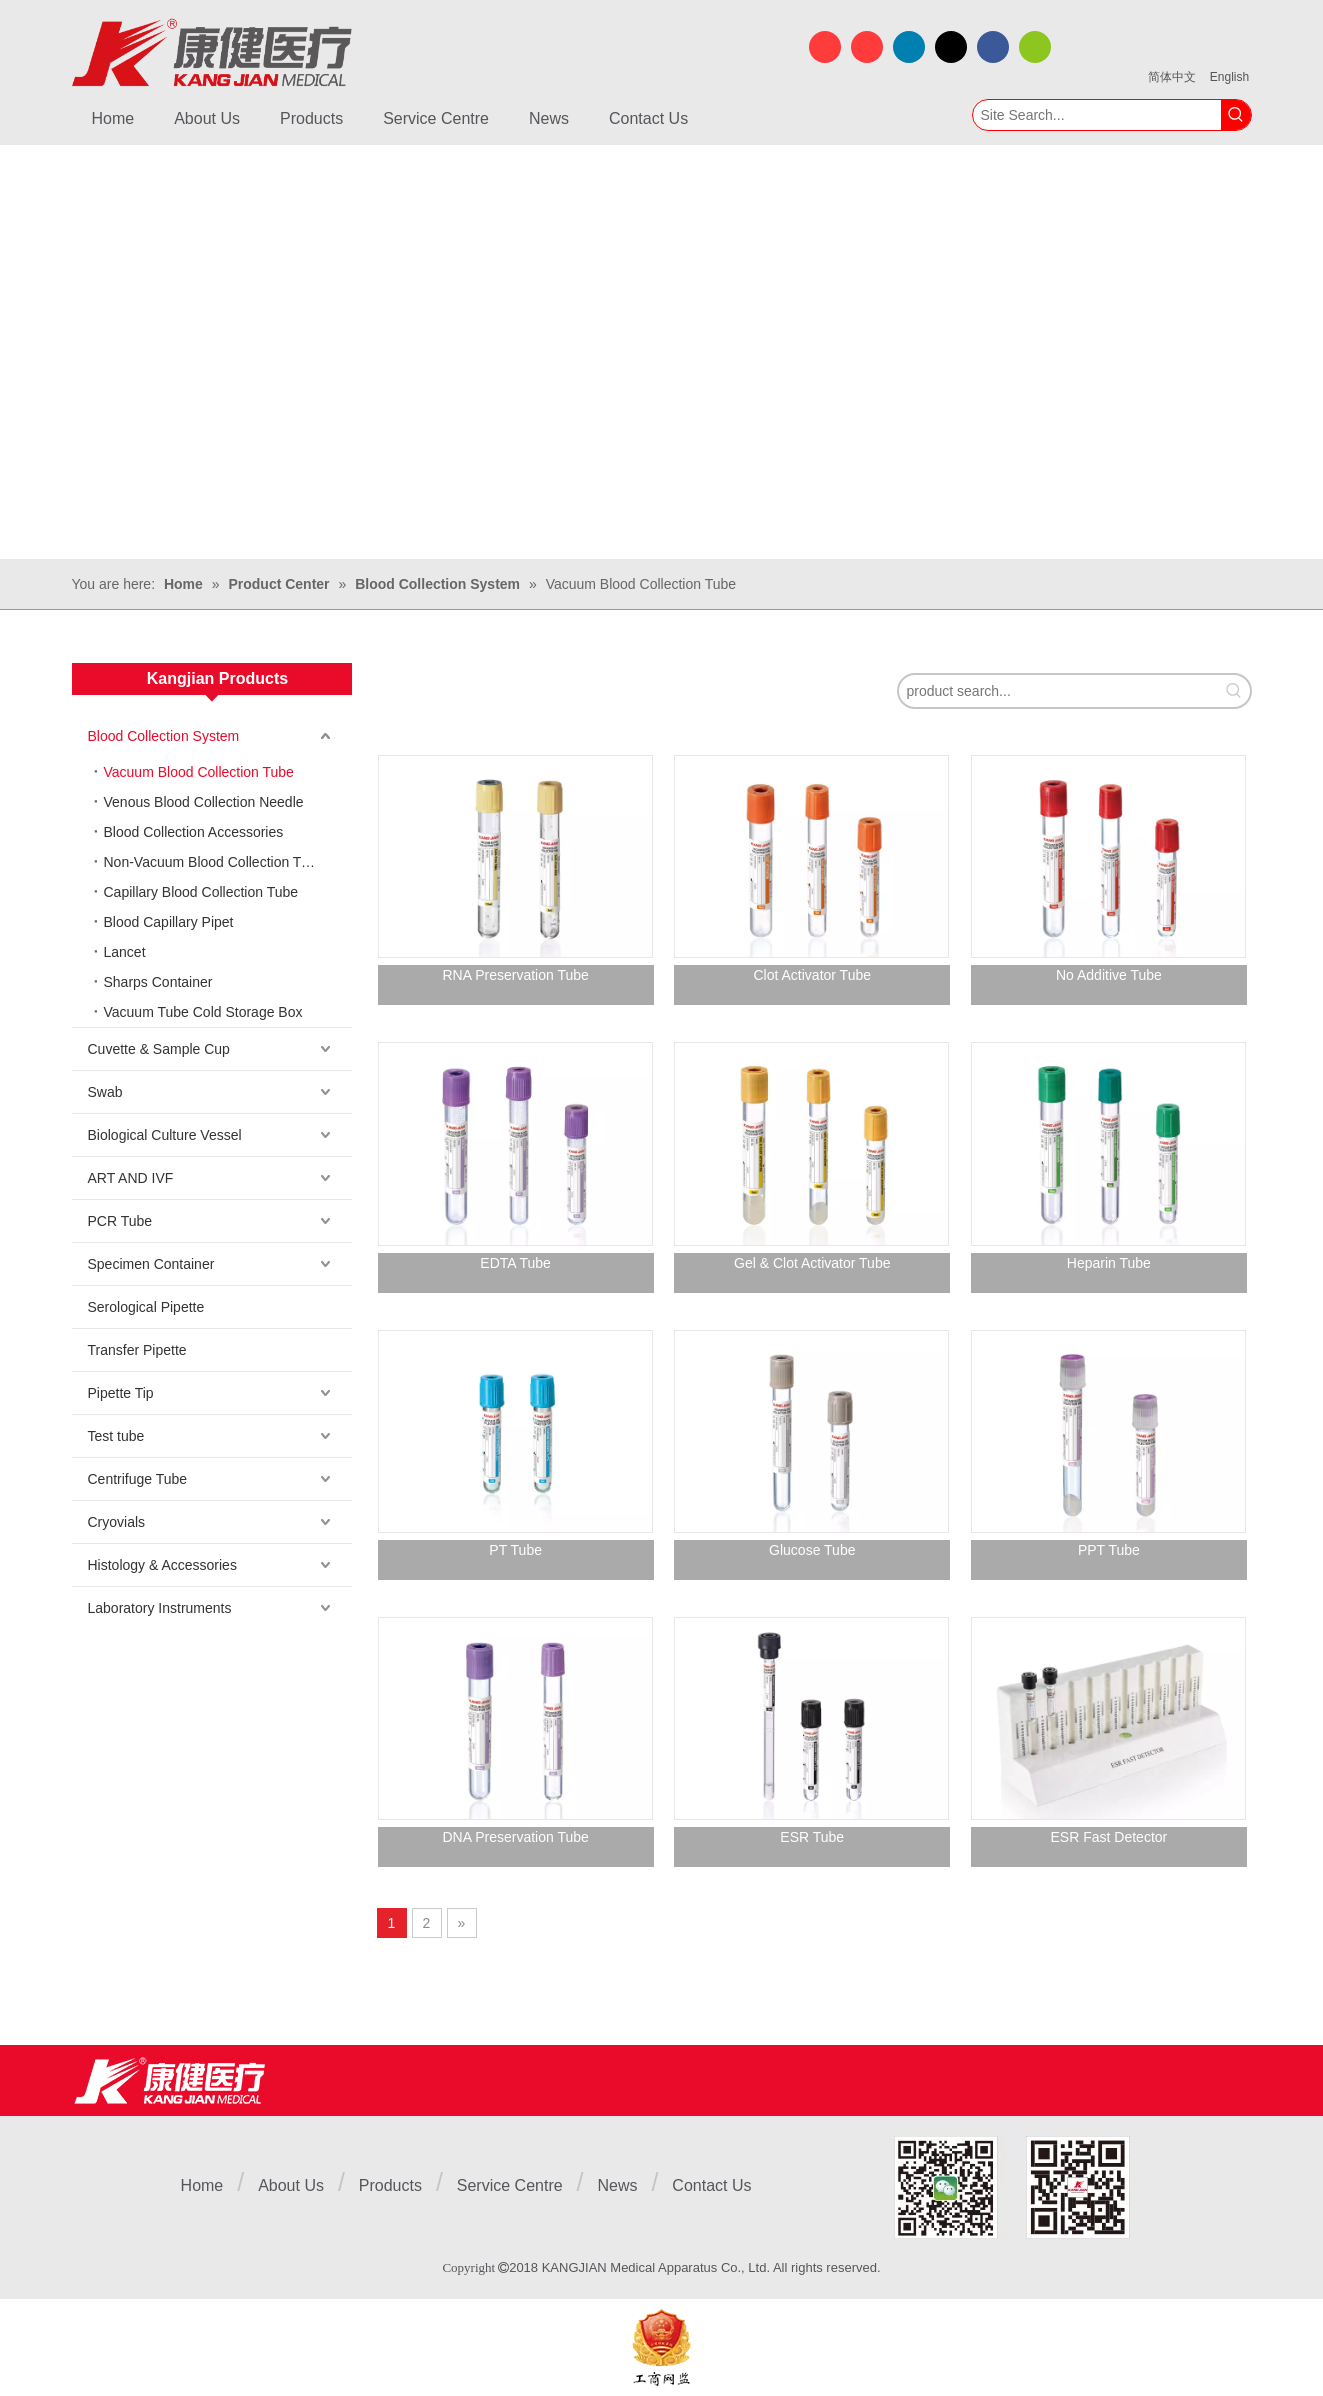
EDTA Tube (515, 1263)
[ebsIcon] (661, 2347)
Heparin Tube (1109, 1263)
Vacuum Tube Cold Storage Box (203, 1012)
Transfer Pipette (137, 1350)
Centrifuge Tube (138, 1479)
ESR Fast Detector (1109, 1837)
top (1281, 2310)
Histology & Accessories (162, 1565)
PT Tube (515, 1550)
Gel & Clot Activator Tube (812, 1263)
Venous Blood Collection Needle (204, 802)
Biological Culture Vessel (165, 1135)
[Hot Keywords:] (1236, 115)
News (617, 2185)
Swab (105, 1092)
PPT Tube (1109, 1550)
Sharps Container (158, 982)
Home (202, 2185)
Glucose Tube (812, 1550)
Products (390, 2185)
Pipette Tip (121, 1393)
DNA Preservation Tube (515, 1837)
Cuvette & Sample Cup (159, 1049)
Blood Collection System (164, 736)
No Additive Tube (1109, 975)
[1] (1012, 2187)
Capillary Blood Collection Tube (201, 892)
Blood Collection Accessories (194, 832)
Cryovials (117, 1522)
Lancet (125, 952)
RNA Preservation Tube (515, 975)
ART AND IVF (131, 1178)
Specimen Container (151, 1264)
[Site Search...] (1097, 115)
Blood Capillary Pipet (169, 922)
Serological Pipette (146, 1307)
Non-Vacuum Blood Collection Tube (214, 862)
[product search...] (1058, 691)
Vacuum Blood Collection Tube (199, 772)
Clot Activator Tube (813, 975)
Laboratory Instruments (160, 1608)
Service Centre (510, 2185)
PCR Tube (120, 1221)
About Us (291, 2185)
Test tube (116, 1436)
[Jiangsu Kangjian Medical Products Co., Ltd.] (169, 2080)
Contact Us (711, 2185)
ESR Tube (812, 1837)
